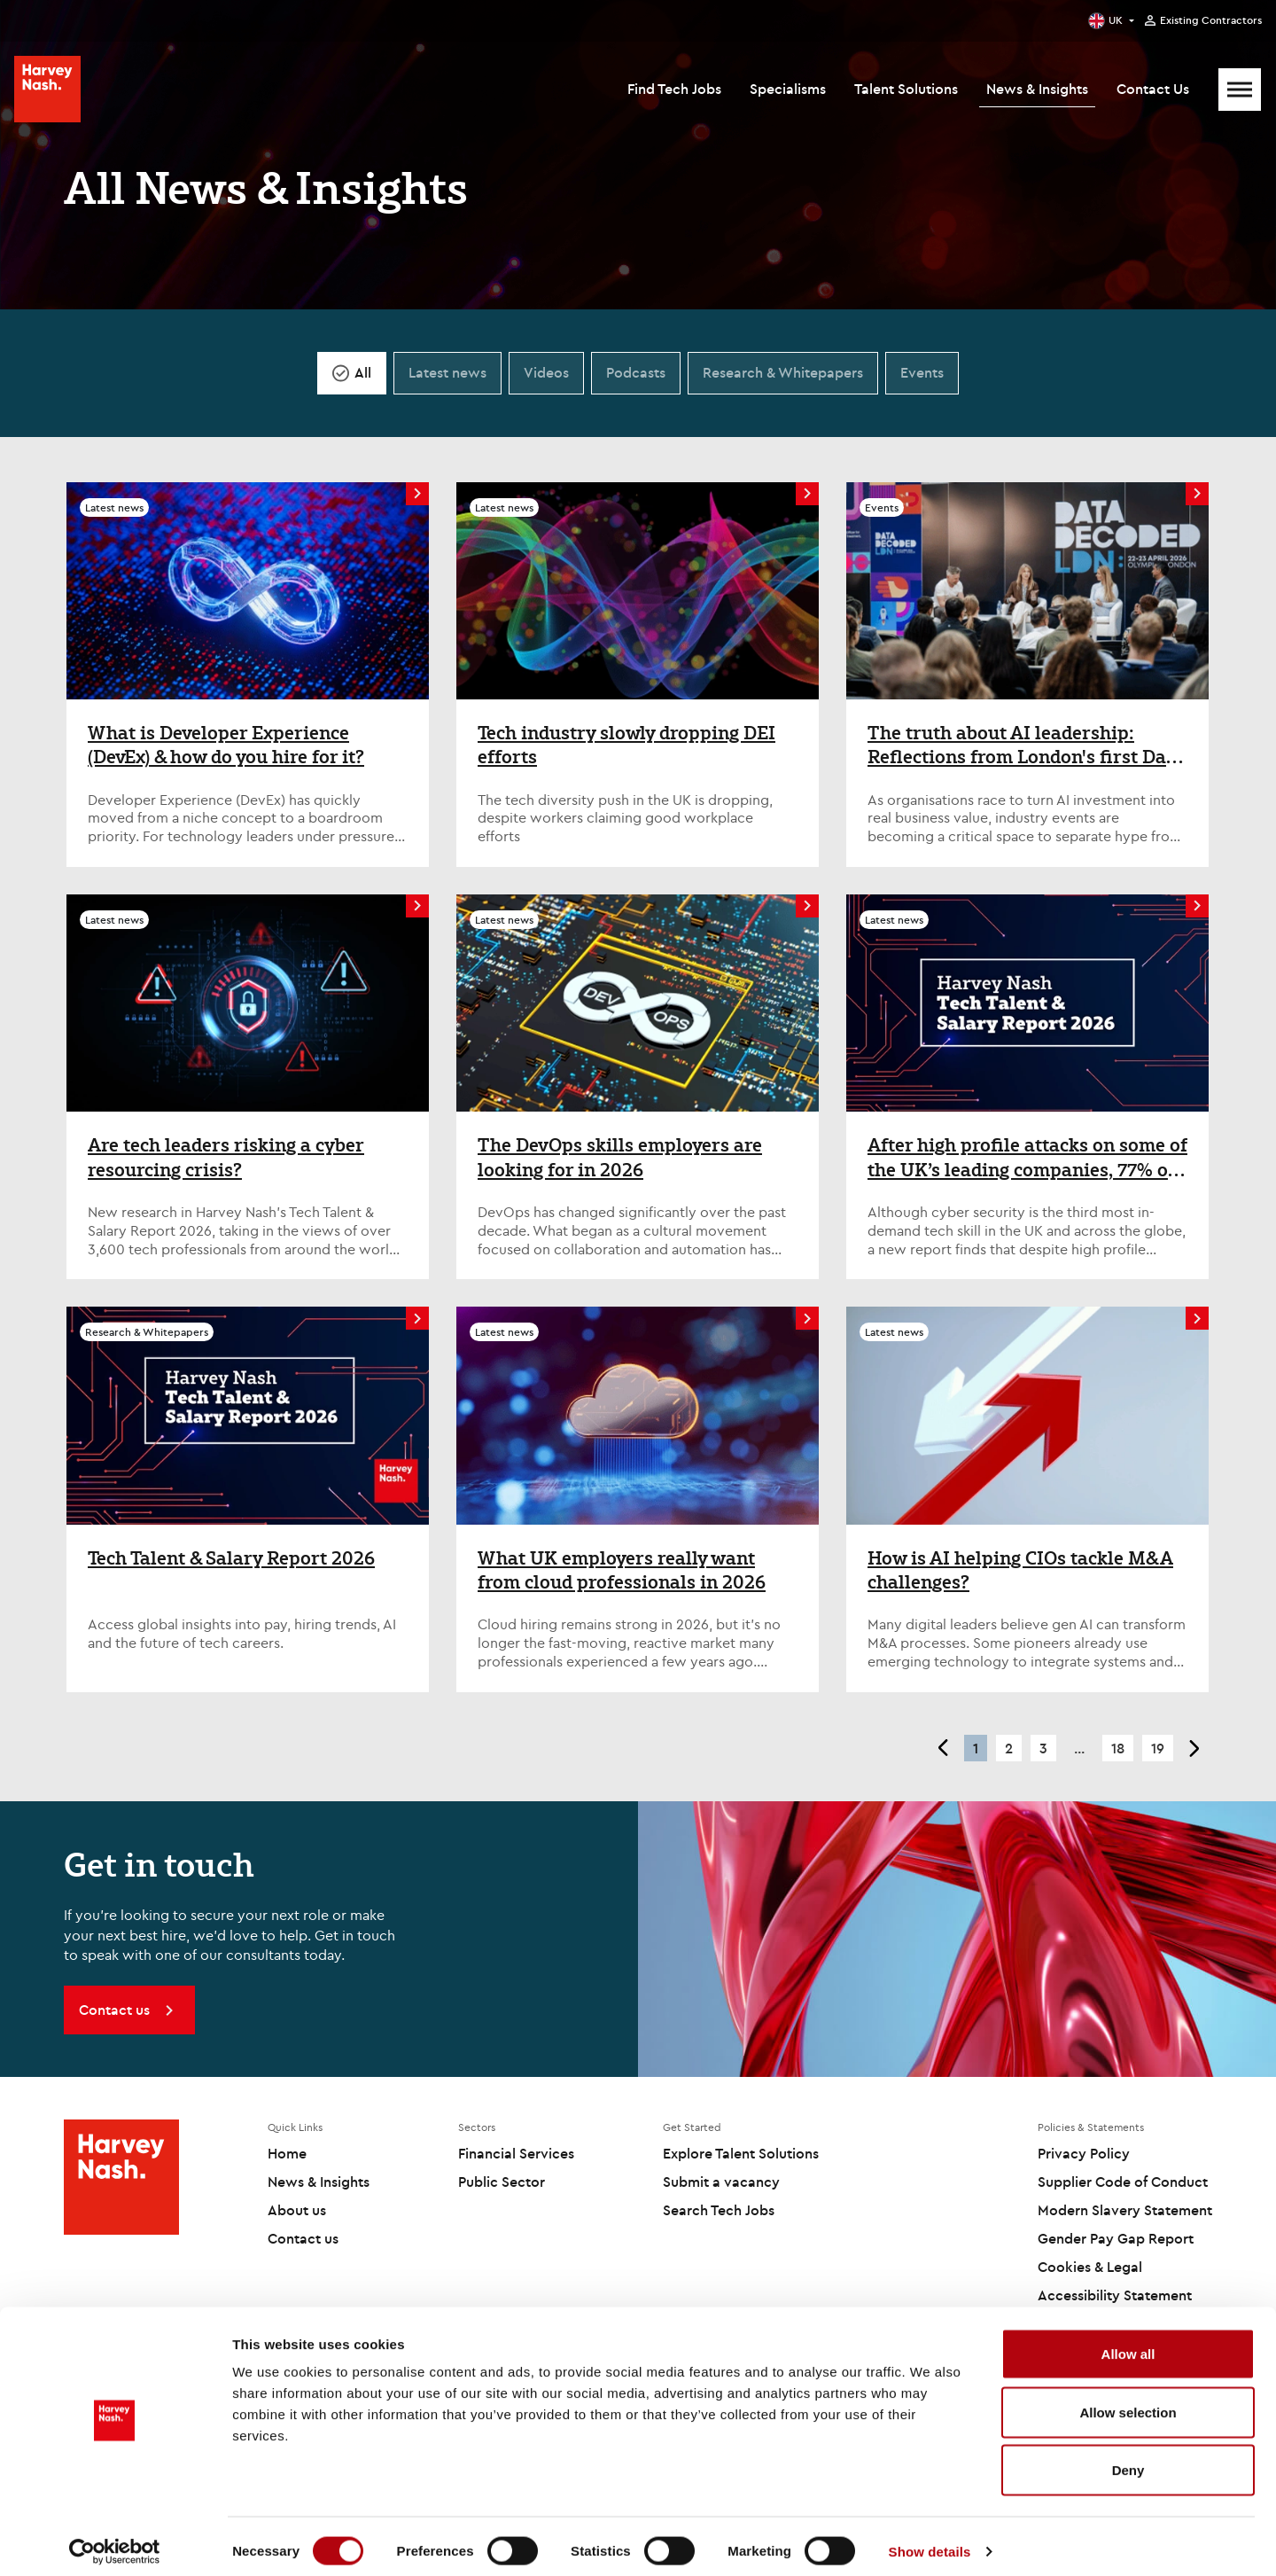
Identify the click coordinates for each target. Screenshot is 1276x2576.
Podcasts (635, 372)
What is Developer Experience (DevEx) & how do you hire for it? (226, 745)
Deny (1128, 2459)
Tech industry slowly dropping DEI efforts (626, 745)
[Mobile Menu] (1240, 89)
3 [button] (1043, 1748)
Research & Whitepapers (783, 372)
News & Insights (1037, 89)
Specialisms (788, 89)
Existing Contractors (1211, 20)
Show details (930, 2541)
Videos (546, 372)
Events (922, 372)
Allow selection (1127, 2401)
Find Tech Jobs (674, 89)
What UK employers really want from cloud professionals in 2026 (622, 1570)
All (362, 372)
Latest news (447, 372)
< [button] (942, 1748)
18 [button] (1117, 1748)
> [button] (1195, 1748)
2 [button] (1009, 1748)
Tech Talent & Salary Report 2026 (231, 1558)
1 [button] (975, 1748)
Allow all (1128, 2343)
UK (1116, 20)
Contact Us (1152, 89)
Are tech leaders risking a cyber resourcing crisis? (226, 1157)
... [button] (1079, 1748)
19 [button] (1157, 1748)
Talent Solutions (906, 89)
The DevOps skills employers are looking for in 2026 (620, 1157)
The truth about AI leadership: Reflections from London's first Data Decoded (1026, 745)
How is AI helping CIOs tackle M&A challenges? (1020, 1570)
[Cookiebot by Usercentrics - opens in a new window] (114, 2541)
